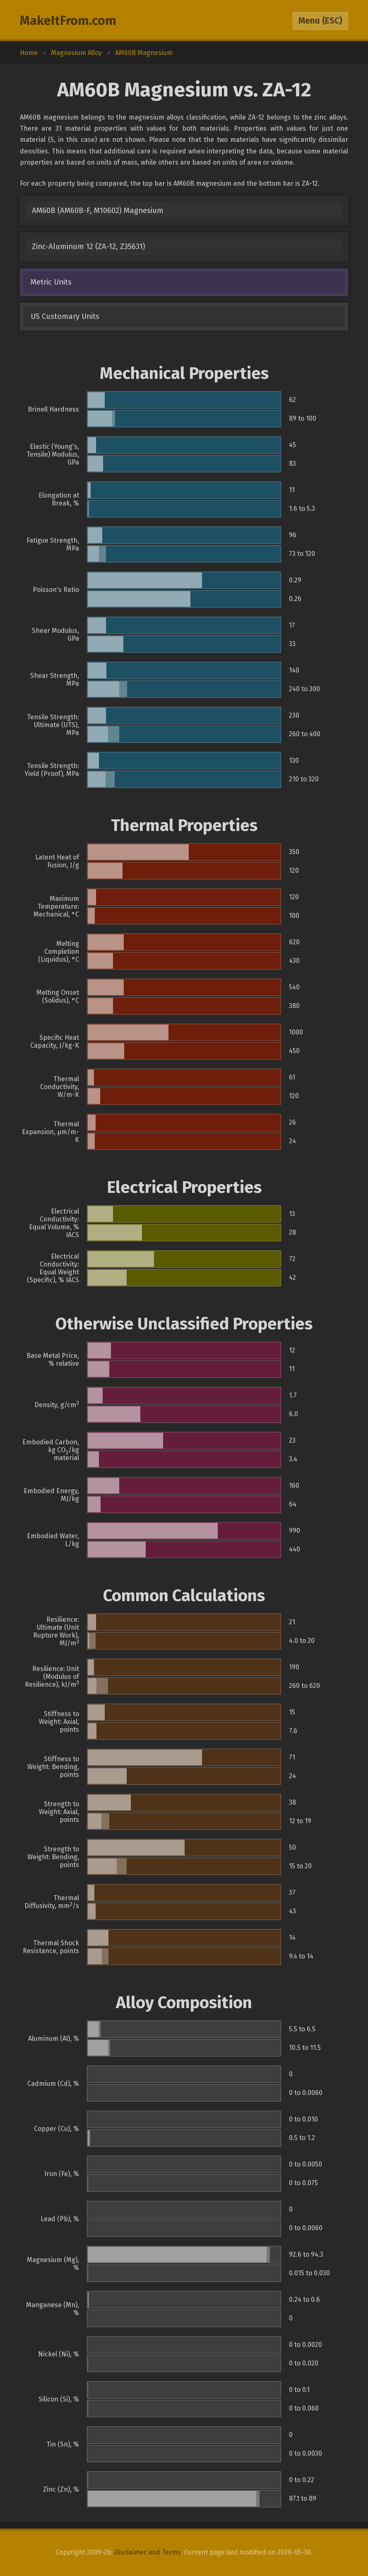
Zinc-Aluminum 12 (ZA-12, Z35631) (88, 246)
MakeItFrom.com (68, 20)
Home (29, 53)
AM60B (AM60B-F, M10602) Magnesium (98, 210)
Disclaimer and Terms (147, 2552)
